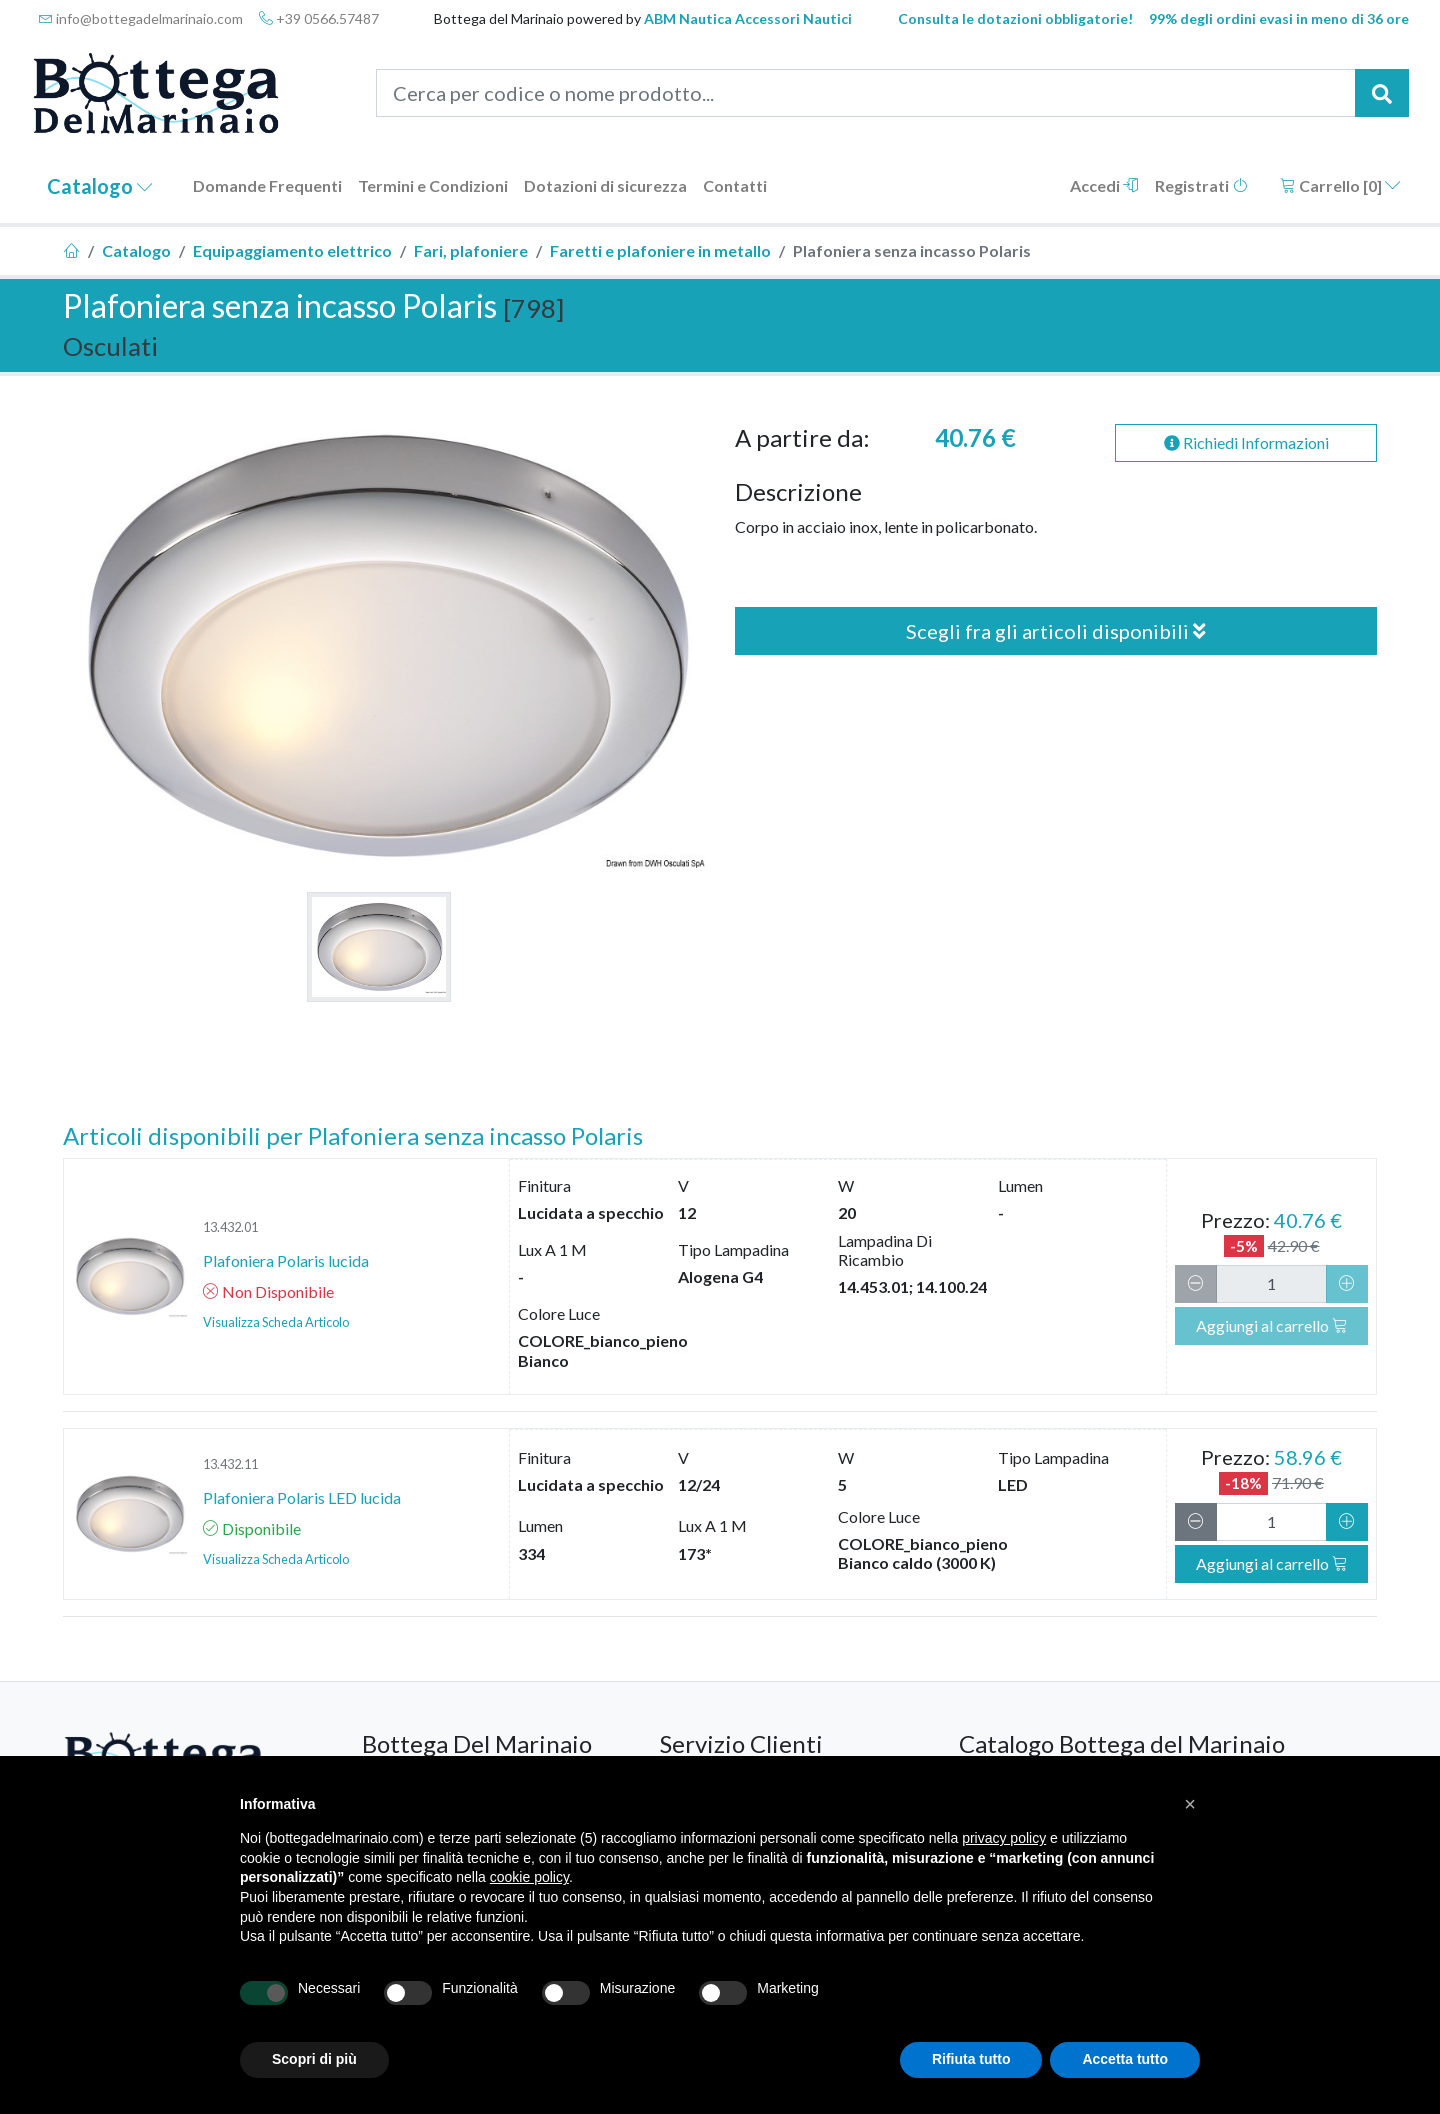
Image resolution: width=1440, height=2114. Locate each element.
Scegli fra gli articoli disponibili (1056, 631)
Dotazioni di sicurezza (605, 185)
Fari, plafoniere (471, 250)
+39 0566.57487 (319, 18)
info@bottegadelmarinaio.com (141, 18)
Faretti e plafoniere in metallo (660, 250)
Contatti (735, 185)
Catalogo (100, 186)
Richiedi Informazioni (1246, 442)
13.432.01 (230, 1227)
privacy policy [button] (1004, 1838)
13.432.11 (230, 1464)
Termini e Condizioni (433, 185)
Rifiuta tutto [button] (971, 2059)
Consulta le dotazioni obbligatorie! (1015, 18)
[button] (1190, 1804)
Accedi (1104, 185)
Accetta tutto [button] (1125, 2059)
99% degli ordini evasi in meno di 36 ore (1279, 18)
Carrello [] (1340, 185)
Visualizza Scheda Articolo (276, 1322)
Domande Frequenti (267, 185)
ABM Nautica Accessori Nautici (748, 18)
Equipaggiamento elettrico (292, 250)
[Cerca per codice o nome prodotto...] (866, 93)
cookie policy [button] (529, 1877)
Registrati (1201, 185)
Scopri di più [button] (314, 2059)
